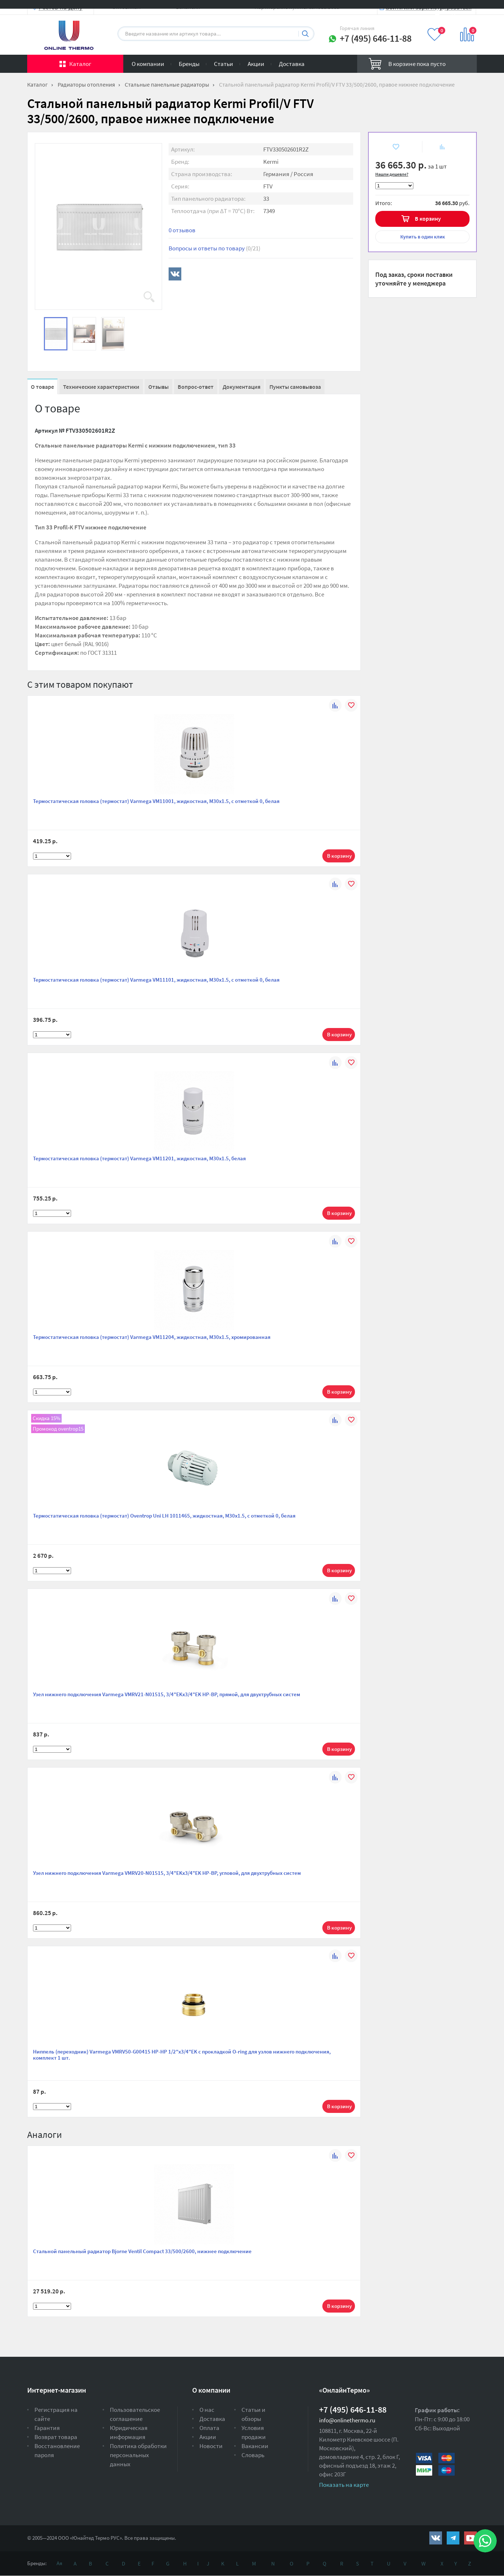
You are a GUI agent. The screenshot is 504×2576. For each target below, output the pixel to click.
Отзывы (158, 386)
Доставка (292, 64)
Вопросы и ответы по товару (214, 248)
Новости (211, 2446)
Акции (256, 64)
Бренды (189, 64)
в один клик (422, 236)
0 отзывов (182, 230)
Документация (241, 386)
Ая (59, 2563)
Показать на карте (344, 2485)
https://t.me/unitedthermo (453, 2537)
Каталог (80, 64)
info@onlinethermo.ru (347, 2420)
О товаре (42, 386)
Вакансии (254, 2446)
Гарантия (47, 2428)
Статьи (223, 64)
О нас (206, 2410)
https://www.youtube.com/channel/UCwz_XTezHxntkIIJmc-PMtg (470, 2537)
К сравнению (437, 146)
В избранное (390, 146)
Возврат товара (55, 2437)
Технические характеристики (101, 386)
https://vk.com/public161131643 (435, 2537)
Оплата (209, 2428)
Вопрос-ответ (196, 386)
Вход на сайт (459, 12)
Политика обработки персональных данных (138, 2455)
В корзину (428, 218)
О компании (148, 64)
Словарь (252, 2455)
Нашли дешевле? (391, 174)
